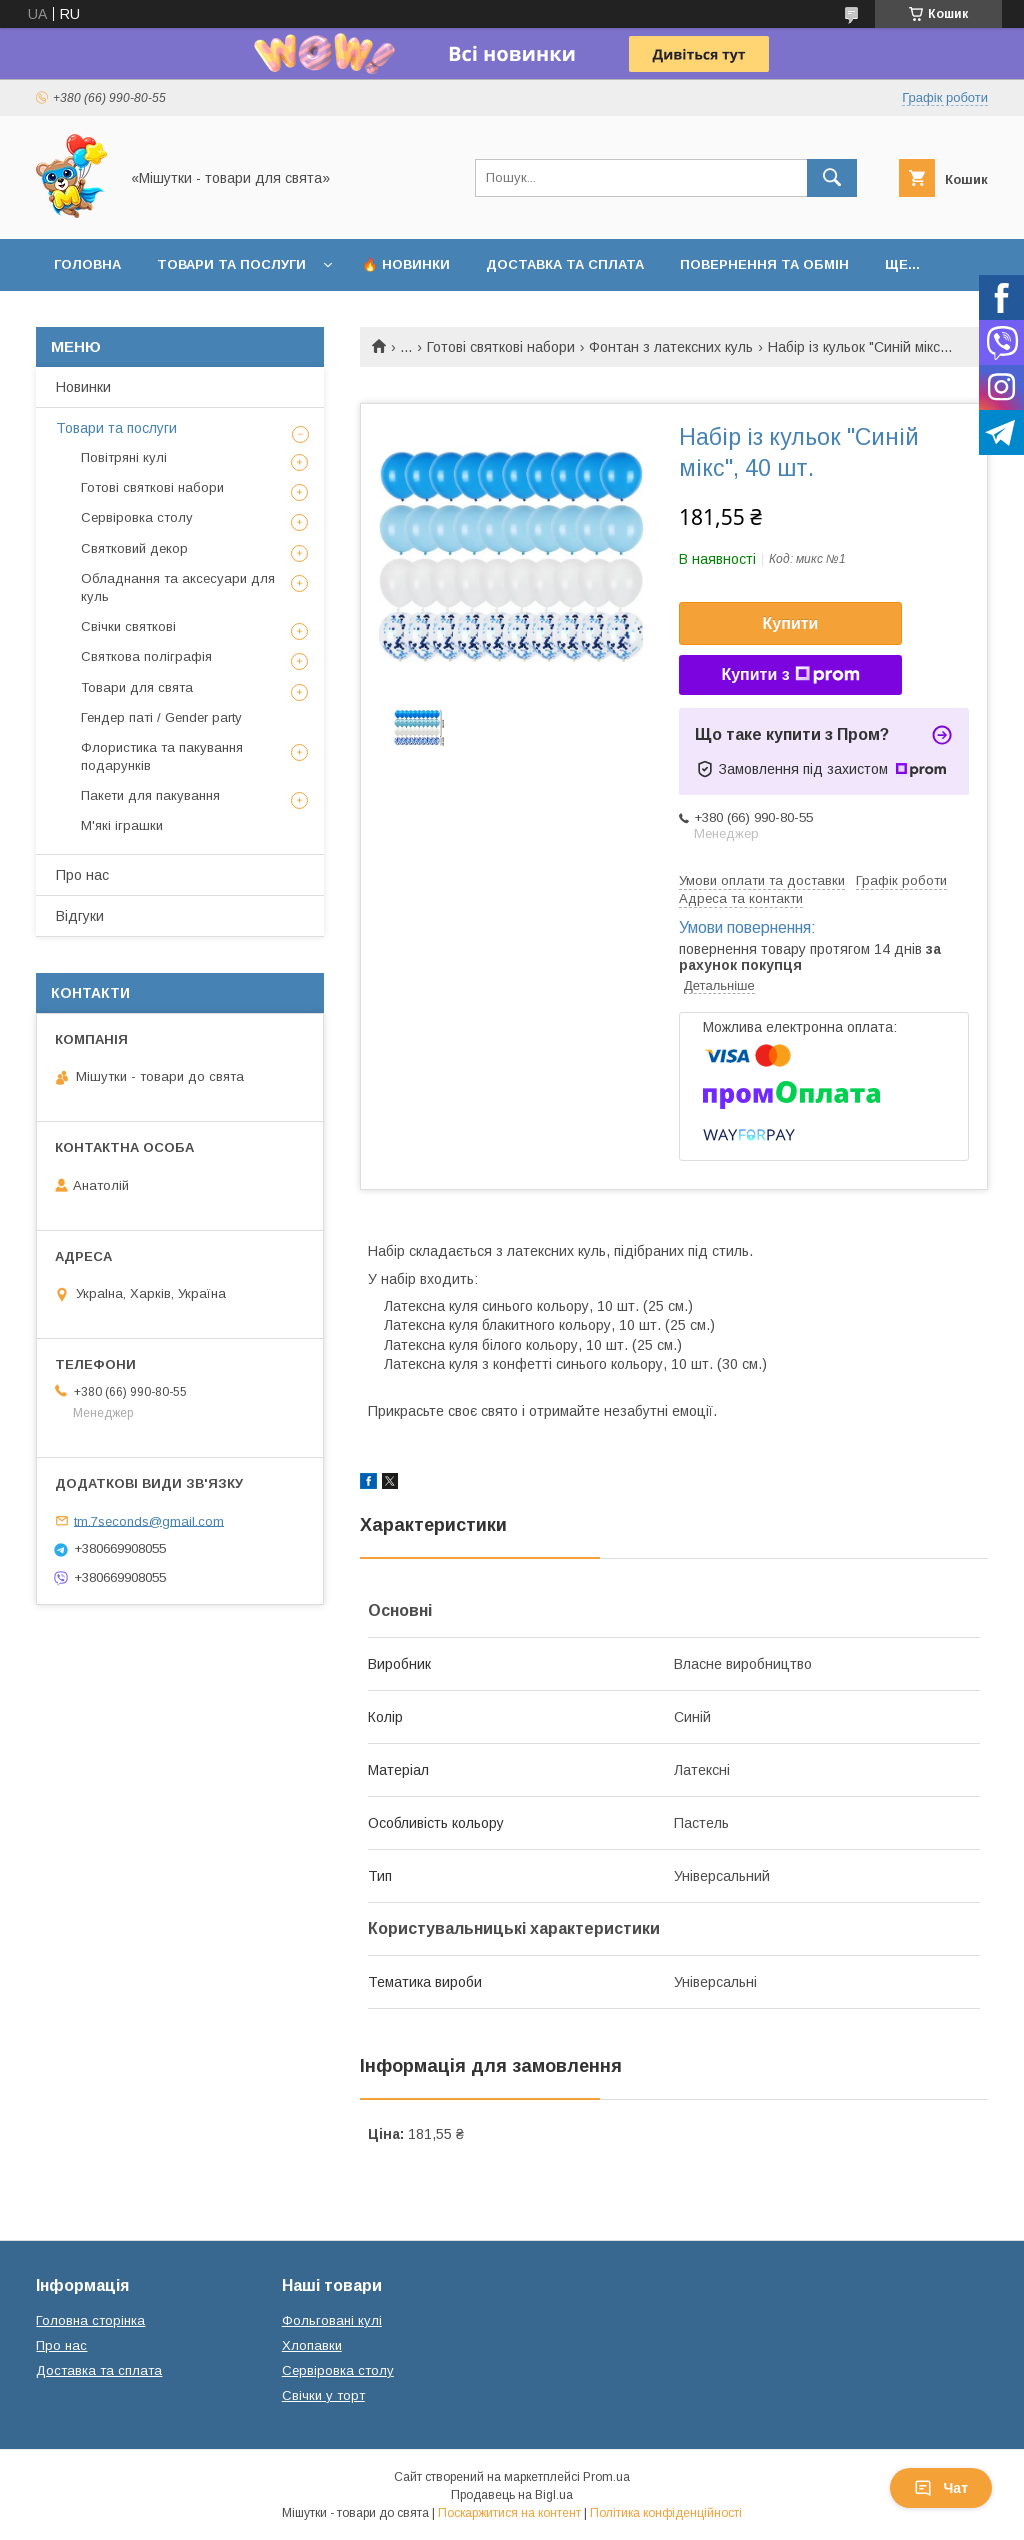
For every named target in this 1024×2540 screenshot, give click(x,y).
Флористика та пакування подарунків (162, 756)
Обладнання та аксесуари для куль (178, 587)
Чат (941, 2488)
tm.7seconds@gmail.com (149, 1520)
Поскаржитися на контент (509, 2513)
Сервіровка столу (137, 517)
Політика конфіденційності (666, 2513)
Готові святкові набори (501, 347)
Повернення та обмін (764, 264)
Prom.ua (606, 2477)
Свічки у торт (323, 2395)
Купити (791, 623)
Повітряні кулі (124, 457)
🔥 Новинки (406, 264)
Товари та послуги (231, 264)
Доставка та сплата (565, 264)
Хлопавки (312, 2345)
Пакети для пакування (150, 795)
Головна (87, 264)
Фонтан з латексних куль (671, 347)
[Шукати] (832, 178)
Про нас (82, 875)
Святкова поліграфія (146, 656)
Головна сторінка (90, 2320)
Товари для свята (137, 687)
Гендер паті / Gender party (161, 717)
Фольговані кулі (332, 2320)
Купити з (790, 675)
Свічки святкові (128, 626)
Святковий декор (134, 548)
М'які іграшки (122, 825)
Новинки (83, 387)
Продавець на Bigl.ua (512, 2495)
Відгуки (80, 916)
